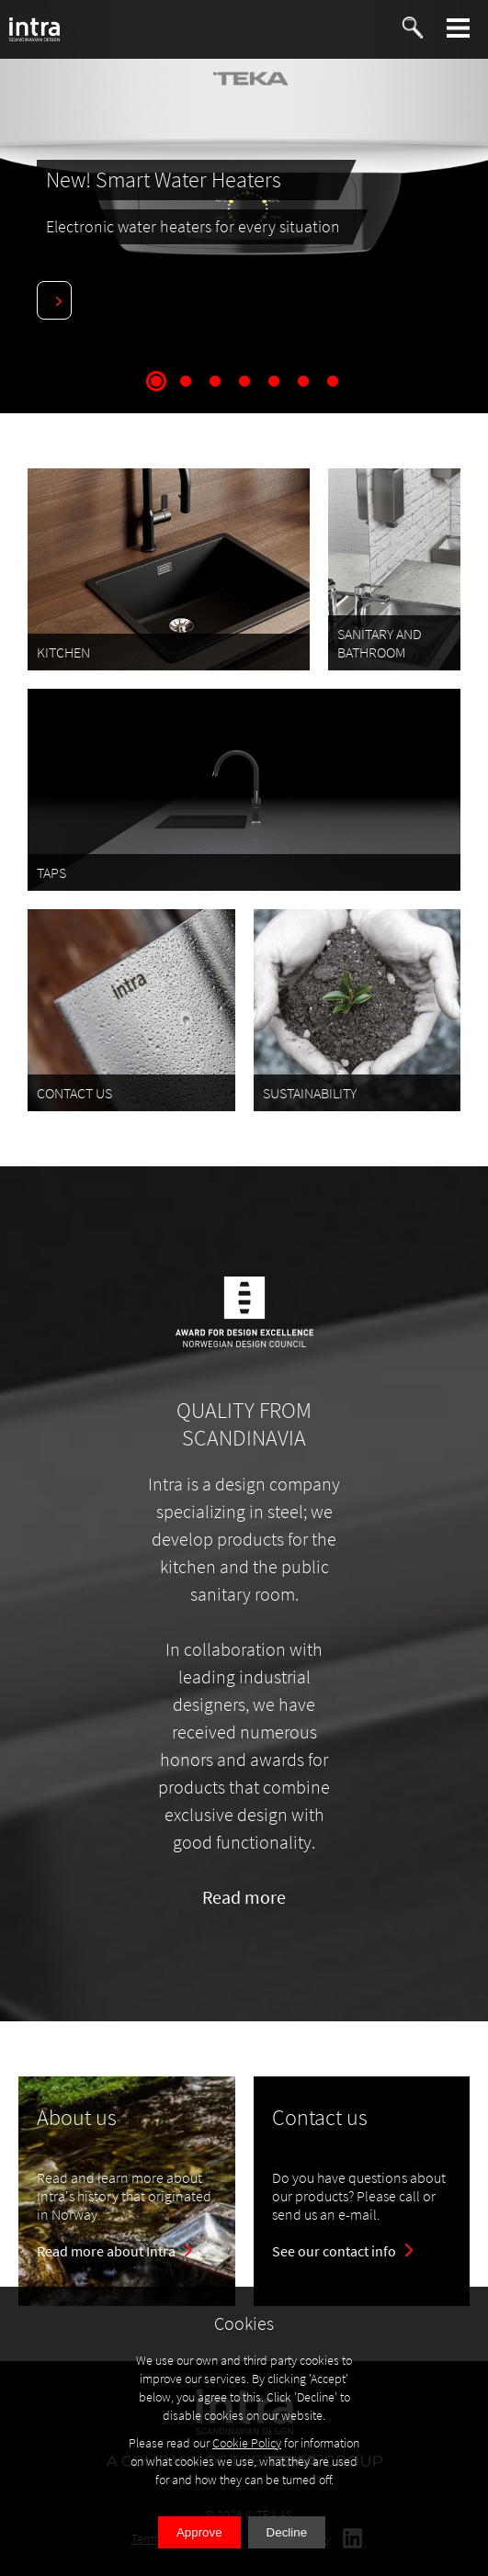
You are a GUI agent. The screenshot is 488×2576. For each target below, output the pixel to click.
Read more (244, 1896)
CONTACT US (74, 1093)
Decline (287, 2532)
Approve (199, 2532)
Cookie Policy (246, 2443)
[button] (459, 28)
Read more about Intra (106, 2251)
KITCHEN (63, 652)
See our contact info (334, 2251)
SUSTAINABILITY (310, 1093)
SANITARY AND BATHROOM (379, 642)
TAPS (51, 872)
